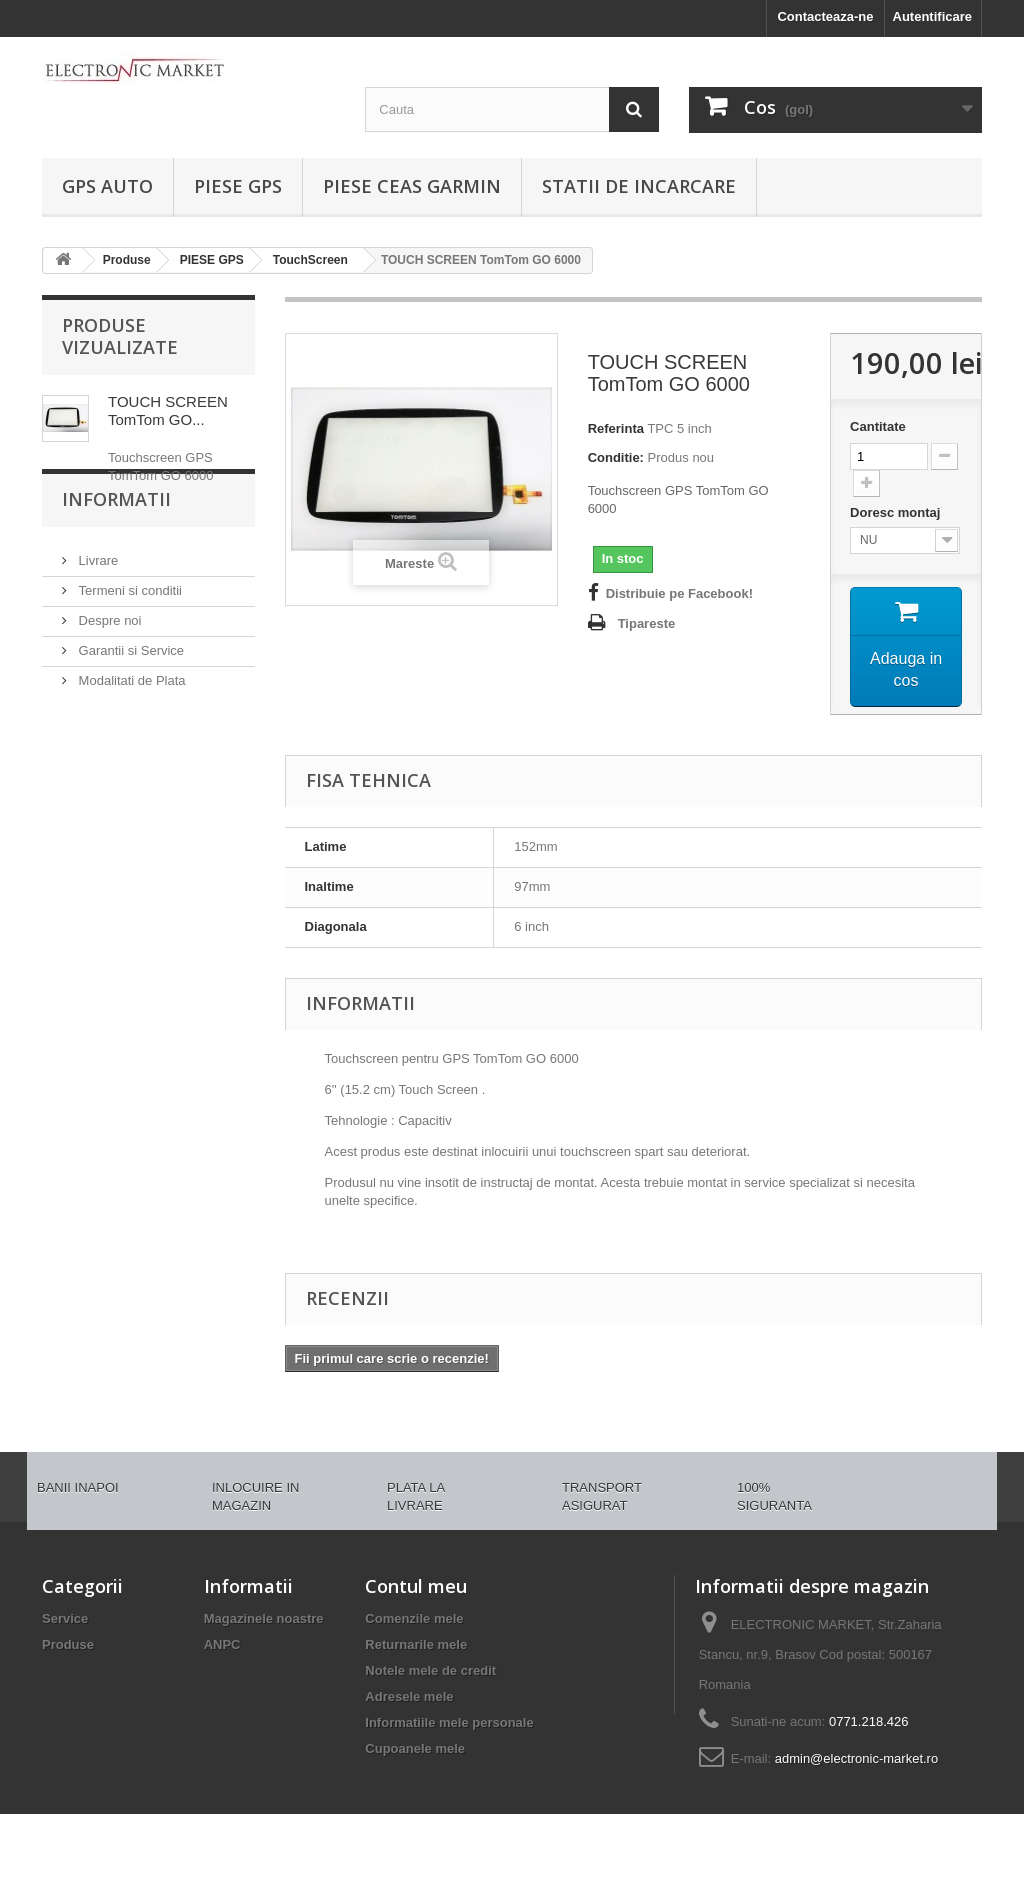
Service (65, 1618)
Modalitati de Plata (130, 732)
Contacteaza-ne (825, 16)
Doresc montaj (897, 512)
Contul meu (416, 1586)
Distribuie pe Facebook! (679, 593)
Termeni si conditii (128, 642)
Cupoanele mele (415, 1748)
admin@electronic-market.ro (856, 1758)
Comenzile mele (414, 1618)
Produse (68, 1644)
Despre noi (108, 672)
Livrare (96, 612)
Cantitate (878, 426)
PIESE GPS (238, 186)
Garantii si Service (129, 702)
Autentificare (932, 16)
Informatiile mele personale (449, 1722)
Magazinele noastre (264, 1618)
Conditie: (616, 457)
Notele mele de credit (430, 1670)
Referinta (616, 428)
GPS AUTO (107, 186)
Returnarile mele (416, 1644)
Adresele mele (409, 1696)
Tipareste (647, 623)
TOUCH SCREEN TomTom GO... (168, 410)
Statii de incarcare (639, 186)
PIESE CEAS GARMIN (412, 186)
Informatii (116, 559)
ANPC (222, 1644)
